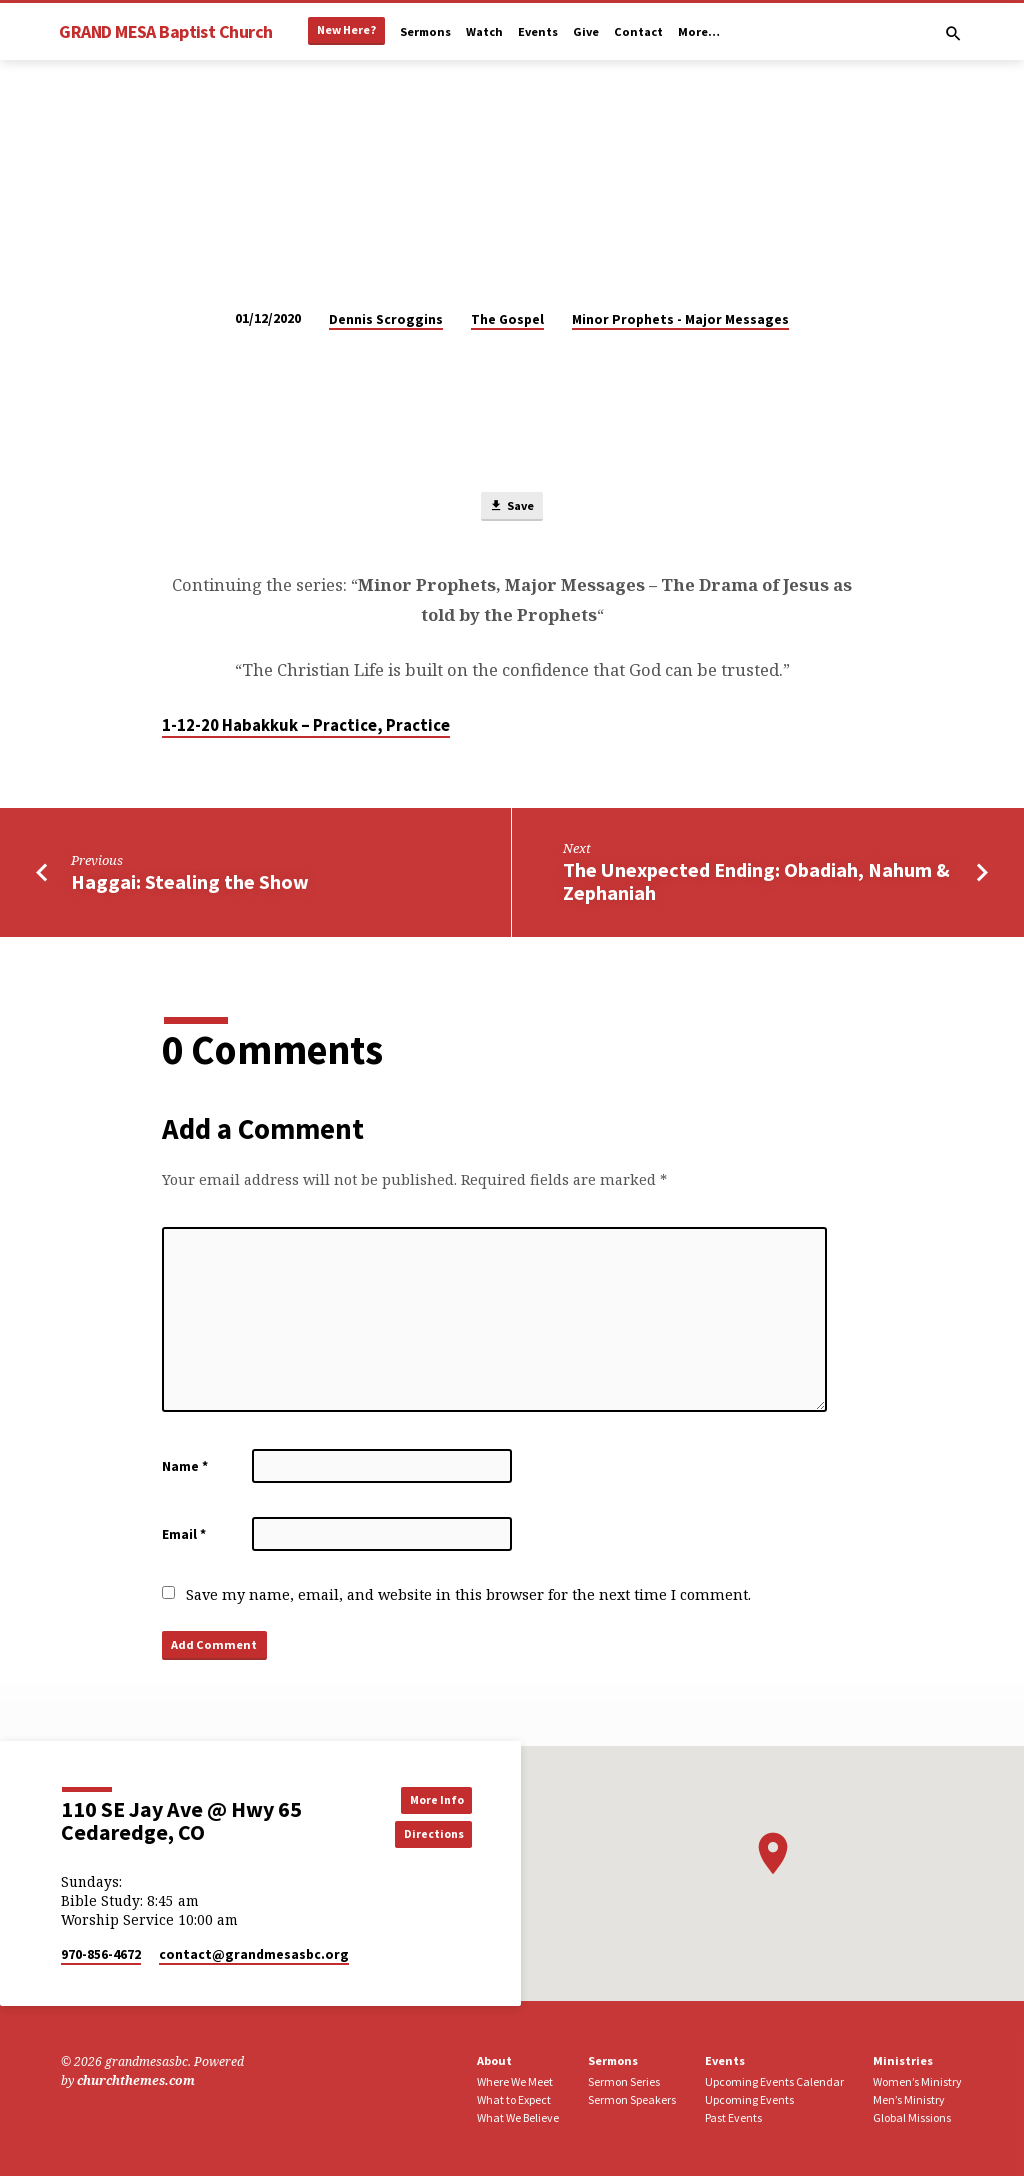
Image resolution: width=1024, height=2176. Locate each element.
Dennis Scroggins (386, 319)
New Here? (346, 29)
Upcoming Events (749, 2099)
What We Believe (518, 2117)
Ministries (903, 2061)
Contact (638, 31)
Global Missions (912, 2117)
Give (586, 31)
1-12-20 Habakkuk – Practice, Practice (306, 727)
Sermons (425, 31)
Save (511, 507)
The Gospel (507, 319)
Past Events (733, 2117)
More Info (427, 1798)
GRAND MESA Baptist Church (165, 31)
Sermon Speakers (632, 2099)
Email (184, 1536)
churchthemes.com (136, 2080)
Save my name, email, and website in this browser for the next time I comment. (468, 1596)
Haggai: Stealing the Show (190, 884)
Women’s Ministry (917, 2081)
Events (538, 31)
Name (185, 1468)
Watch (484, 31)
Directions (427, 1834)
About (494, 2061)
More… (699, 31)
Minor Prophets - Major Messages (680, 319)
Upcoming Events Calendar (774, 2081)
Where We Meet (515, 2081)
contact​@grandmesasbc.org (254, 1954)
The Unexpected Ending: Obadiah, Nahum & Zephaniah (756, 884)
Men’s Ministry (909, 2099)
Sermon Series (624, 2081)
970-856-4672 (101, 1954)
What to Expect (514, 2099)
